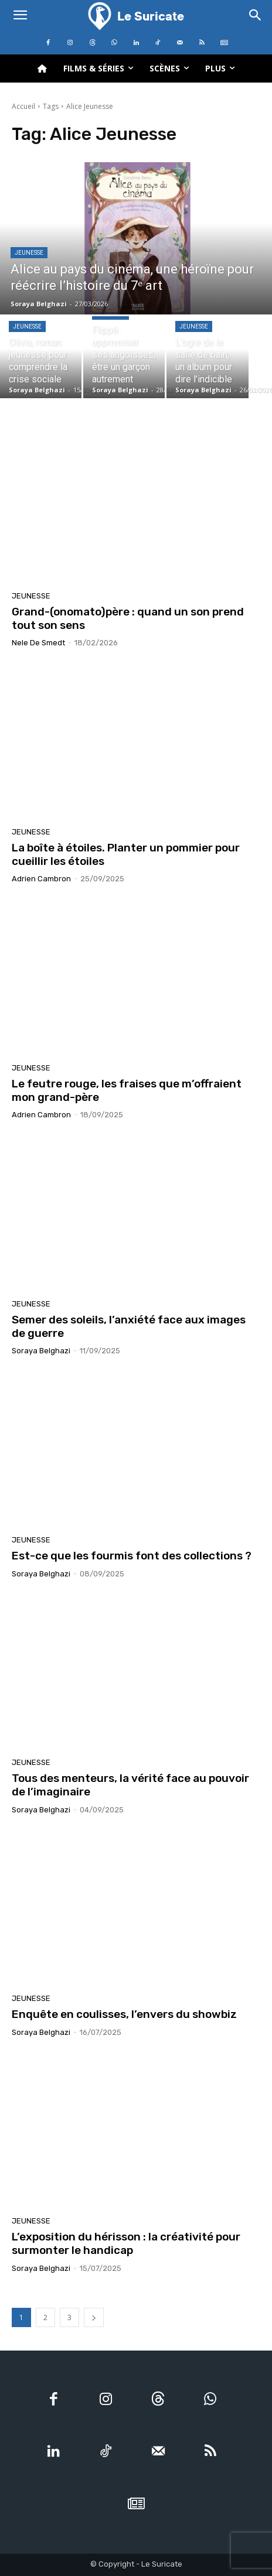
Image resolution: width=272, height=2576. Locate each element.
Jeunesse (29, 252)
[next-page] (94, 2317)
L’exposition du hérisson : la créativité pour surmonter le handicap (126, 2243)
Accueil (23, 106)
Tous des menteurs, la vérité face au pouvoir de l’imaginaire (130, 1784)
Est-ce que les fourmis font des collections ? (131, 1555)
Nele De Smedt (38, 642)
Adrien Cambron (41, 878)
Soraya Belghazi (41, 1350)
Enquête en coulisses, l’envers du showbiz (124, 2014)
